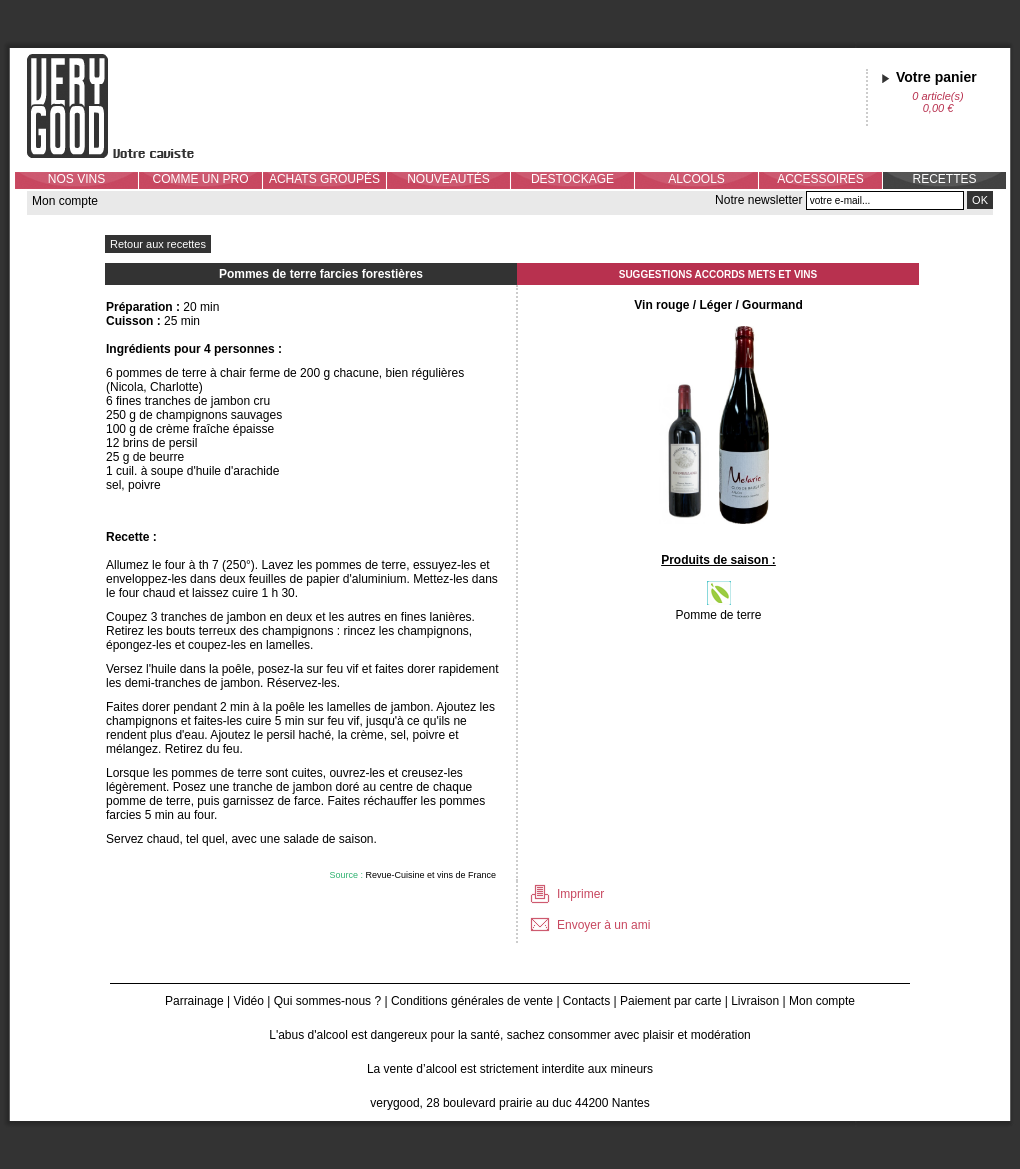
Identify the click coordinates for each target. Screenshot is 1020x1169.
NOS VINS (76, 179)
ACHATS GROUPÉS (324, 179)
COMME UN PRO (201, 179)
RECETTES (944, 179)
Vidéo (248, 1001)
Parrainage (194, 1001)
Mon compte (65, 201)
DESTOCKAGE (572, 179)
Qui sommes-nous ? (327, 1001)
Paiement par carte (670, 1001)
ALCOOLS (696, 179)
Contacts (586, 1001)
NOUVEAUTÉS (448, 179)
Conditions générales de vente (472, 1001)
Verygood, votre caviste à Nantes (126, 106)
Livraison (755, 1001)
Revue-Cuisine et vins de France (430, 875)
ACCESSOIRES (820, 179)
